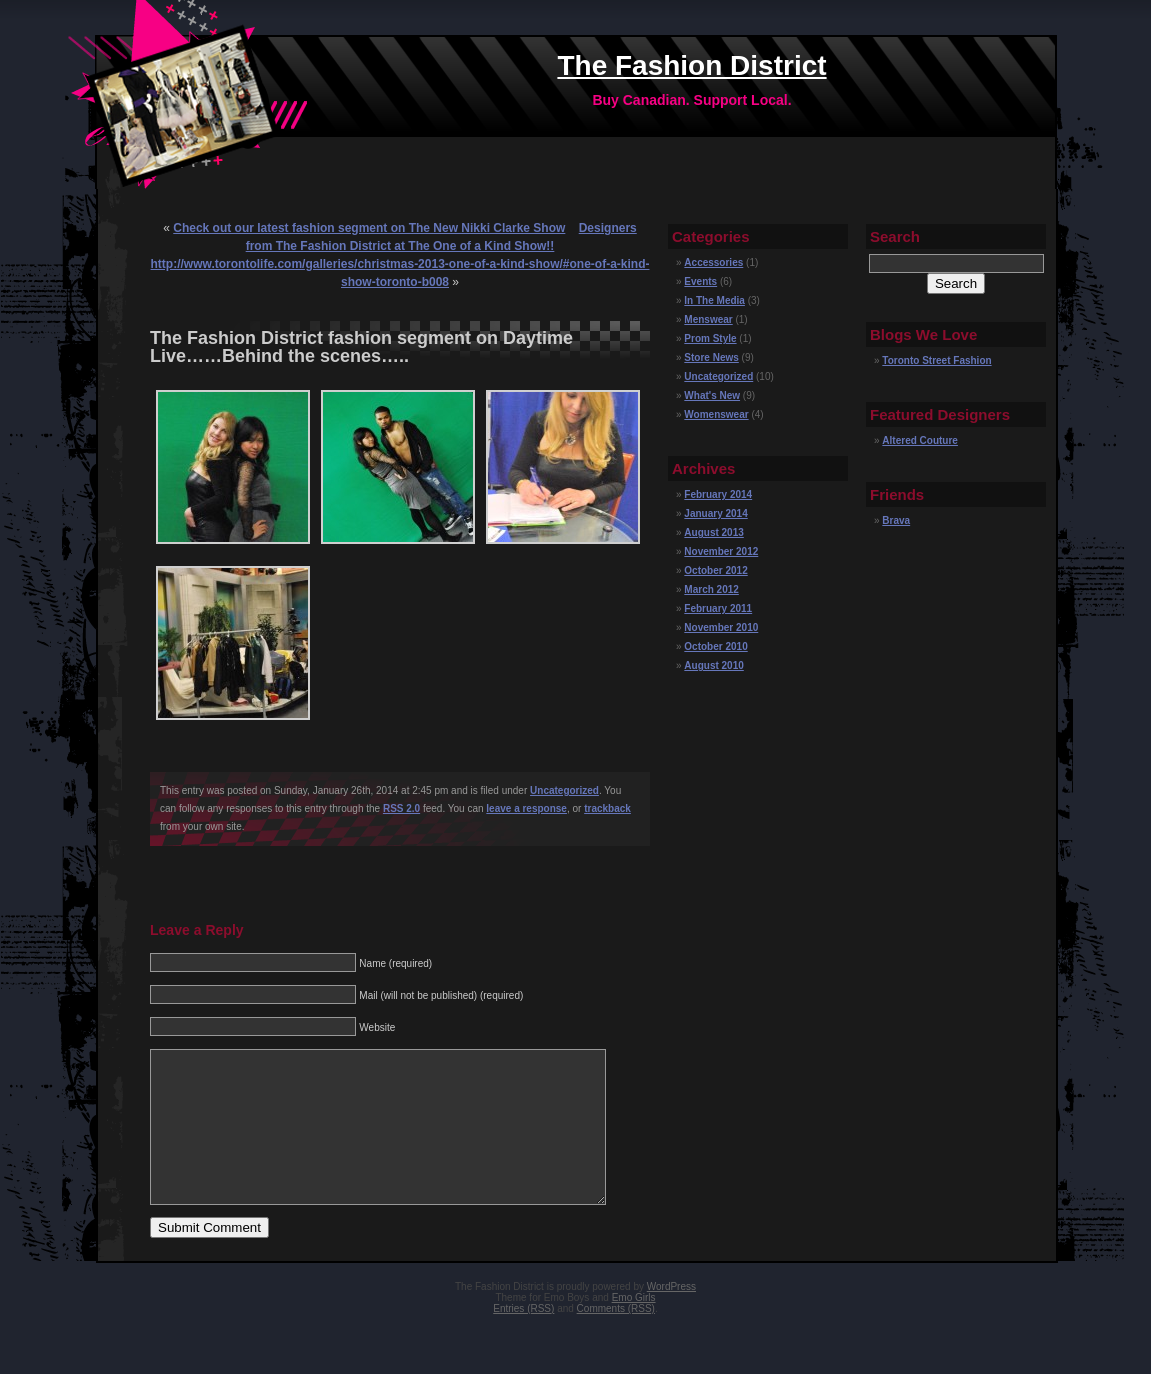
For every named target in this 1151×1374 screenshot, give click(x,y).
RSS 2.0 (401, 808)
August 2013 (713, 532)
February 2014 (718, 494)
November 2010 (721, 627)
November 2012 (721, 551)
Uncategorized (564, 790)
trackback (607, 808)
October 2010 (715, 646)
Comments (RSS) (616, 1338)
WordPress (671, 1316)
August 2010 (713, 665)
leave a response (526, 808)
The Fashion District (691, 65)
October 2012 (715, 570)
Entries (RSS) (523, 1338)
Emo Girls (634, 1327)
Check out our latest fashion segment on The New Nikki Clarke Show (369, 228)
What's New (712, 395)
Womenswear (716, 414)
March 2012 (711, 589)
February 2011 (718, 608)
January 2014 (715, 513)
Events (700, 281)
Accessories (713, 262)
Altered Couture (920, 440)
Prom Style (710, 338)
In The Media (714, 300)
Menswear (708, 319)
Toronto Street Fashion (936, 360)
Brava (896, 520)
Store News (711, 357)
